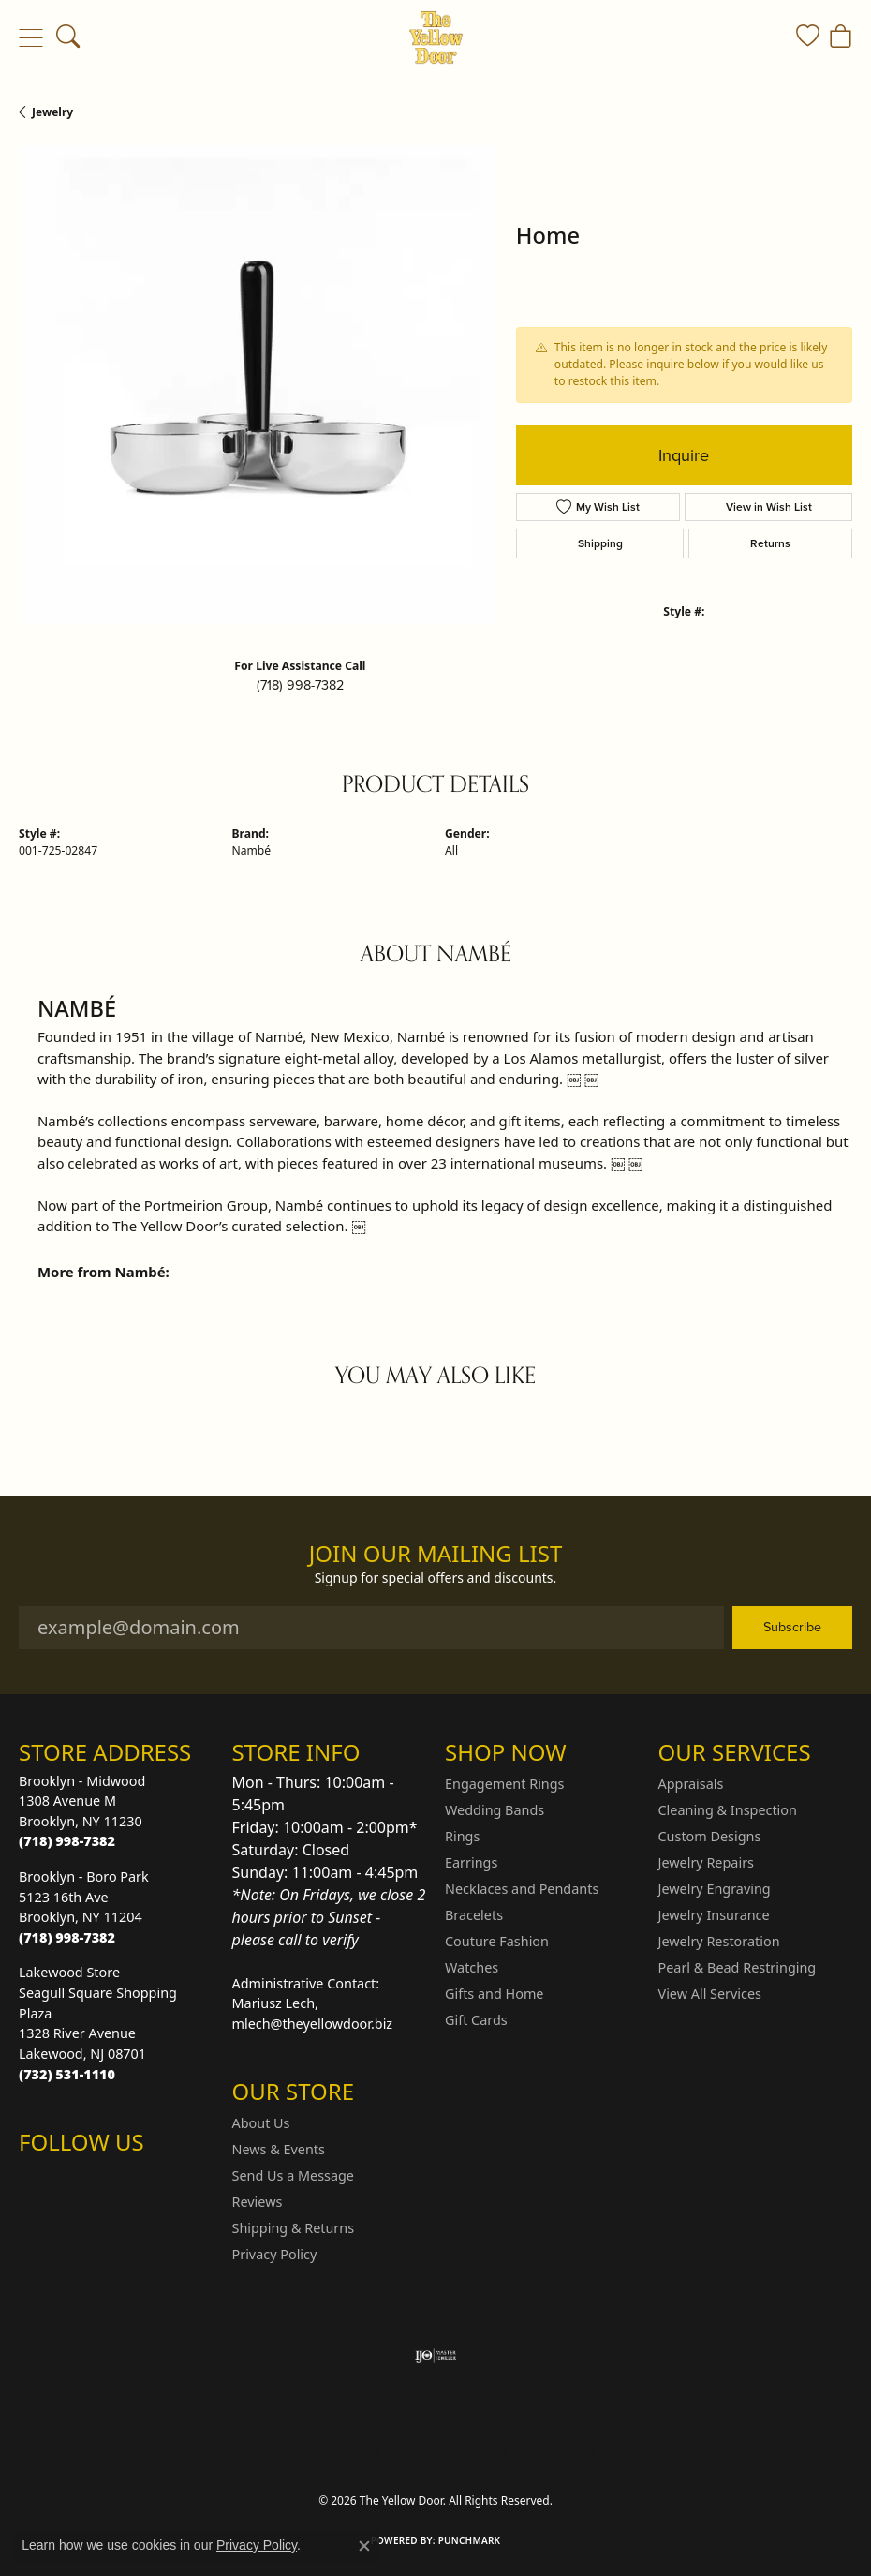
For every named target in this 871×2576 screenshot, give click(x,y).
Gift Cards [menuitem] (476, 2020)
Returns (770, 543)
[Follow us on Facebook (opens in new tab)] (82, 2179)
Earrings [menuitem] (471, 1862)
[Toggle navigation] (30, 37)
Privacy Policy (274, 2254)
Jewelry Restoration (719, 1941)
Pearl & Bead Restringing (737, 1967)
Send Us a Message (293, 2175)
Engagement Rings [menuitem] (505, 1784)
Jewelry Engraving (714, 1889)
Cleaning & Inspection (727, 1810)
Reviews (257, 2202)
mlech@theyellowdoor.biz (312, 2024)
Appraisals (691, 1784)
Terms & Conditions (455, 2450)
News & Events (278, 2149)
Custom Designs (709, 1836)
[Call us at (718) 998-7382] (67, 1841)
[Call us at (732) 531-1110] (67, 2074)
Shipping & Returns (293, 2228)
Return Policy (249, 2450)
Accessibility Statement (592, 2450)
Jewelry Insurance (714, 1915)
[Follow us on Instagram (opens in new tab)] (37, 2179)
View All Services (710, 1994)
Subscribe (792, 1626)
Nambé (252, 850)
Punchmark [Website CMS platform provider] (469, 2540)
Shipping (600, 543)
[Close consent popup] (364, 2546)
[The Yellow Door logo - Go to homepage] (436, 37)
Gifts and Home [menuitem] (494, 1994)
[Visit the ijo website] (436, 2356)
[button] (68, 37)
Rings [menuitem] (462, 1836)
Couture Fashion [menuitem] (497, 1941)
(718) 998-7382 (300, 685)
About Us (261, 2123)
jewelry (52, 112)
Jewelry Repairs (706, 1862)
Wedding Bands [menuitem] (494, 1810)
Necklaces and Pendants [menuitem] (521, 1889)
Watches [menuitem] (471, 1967)
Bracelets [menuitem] (474, 1915)
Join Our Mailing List (436, 1554)
